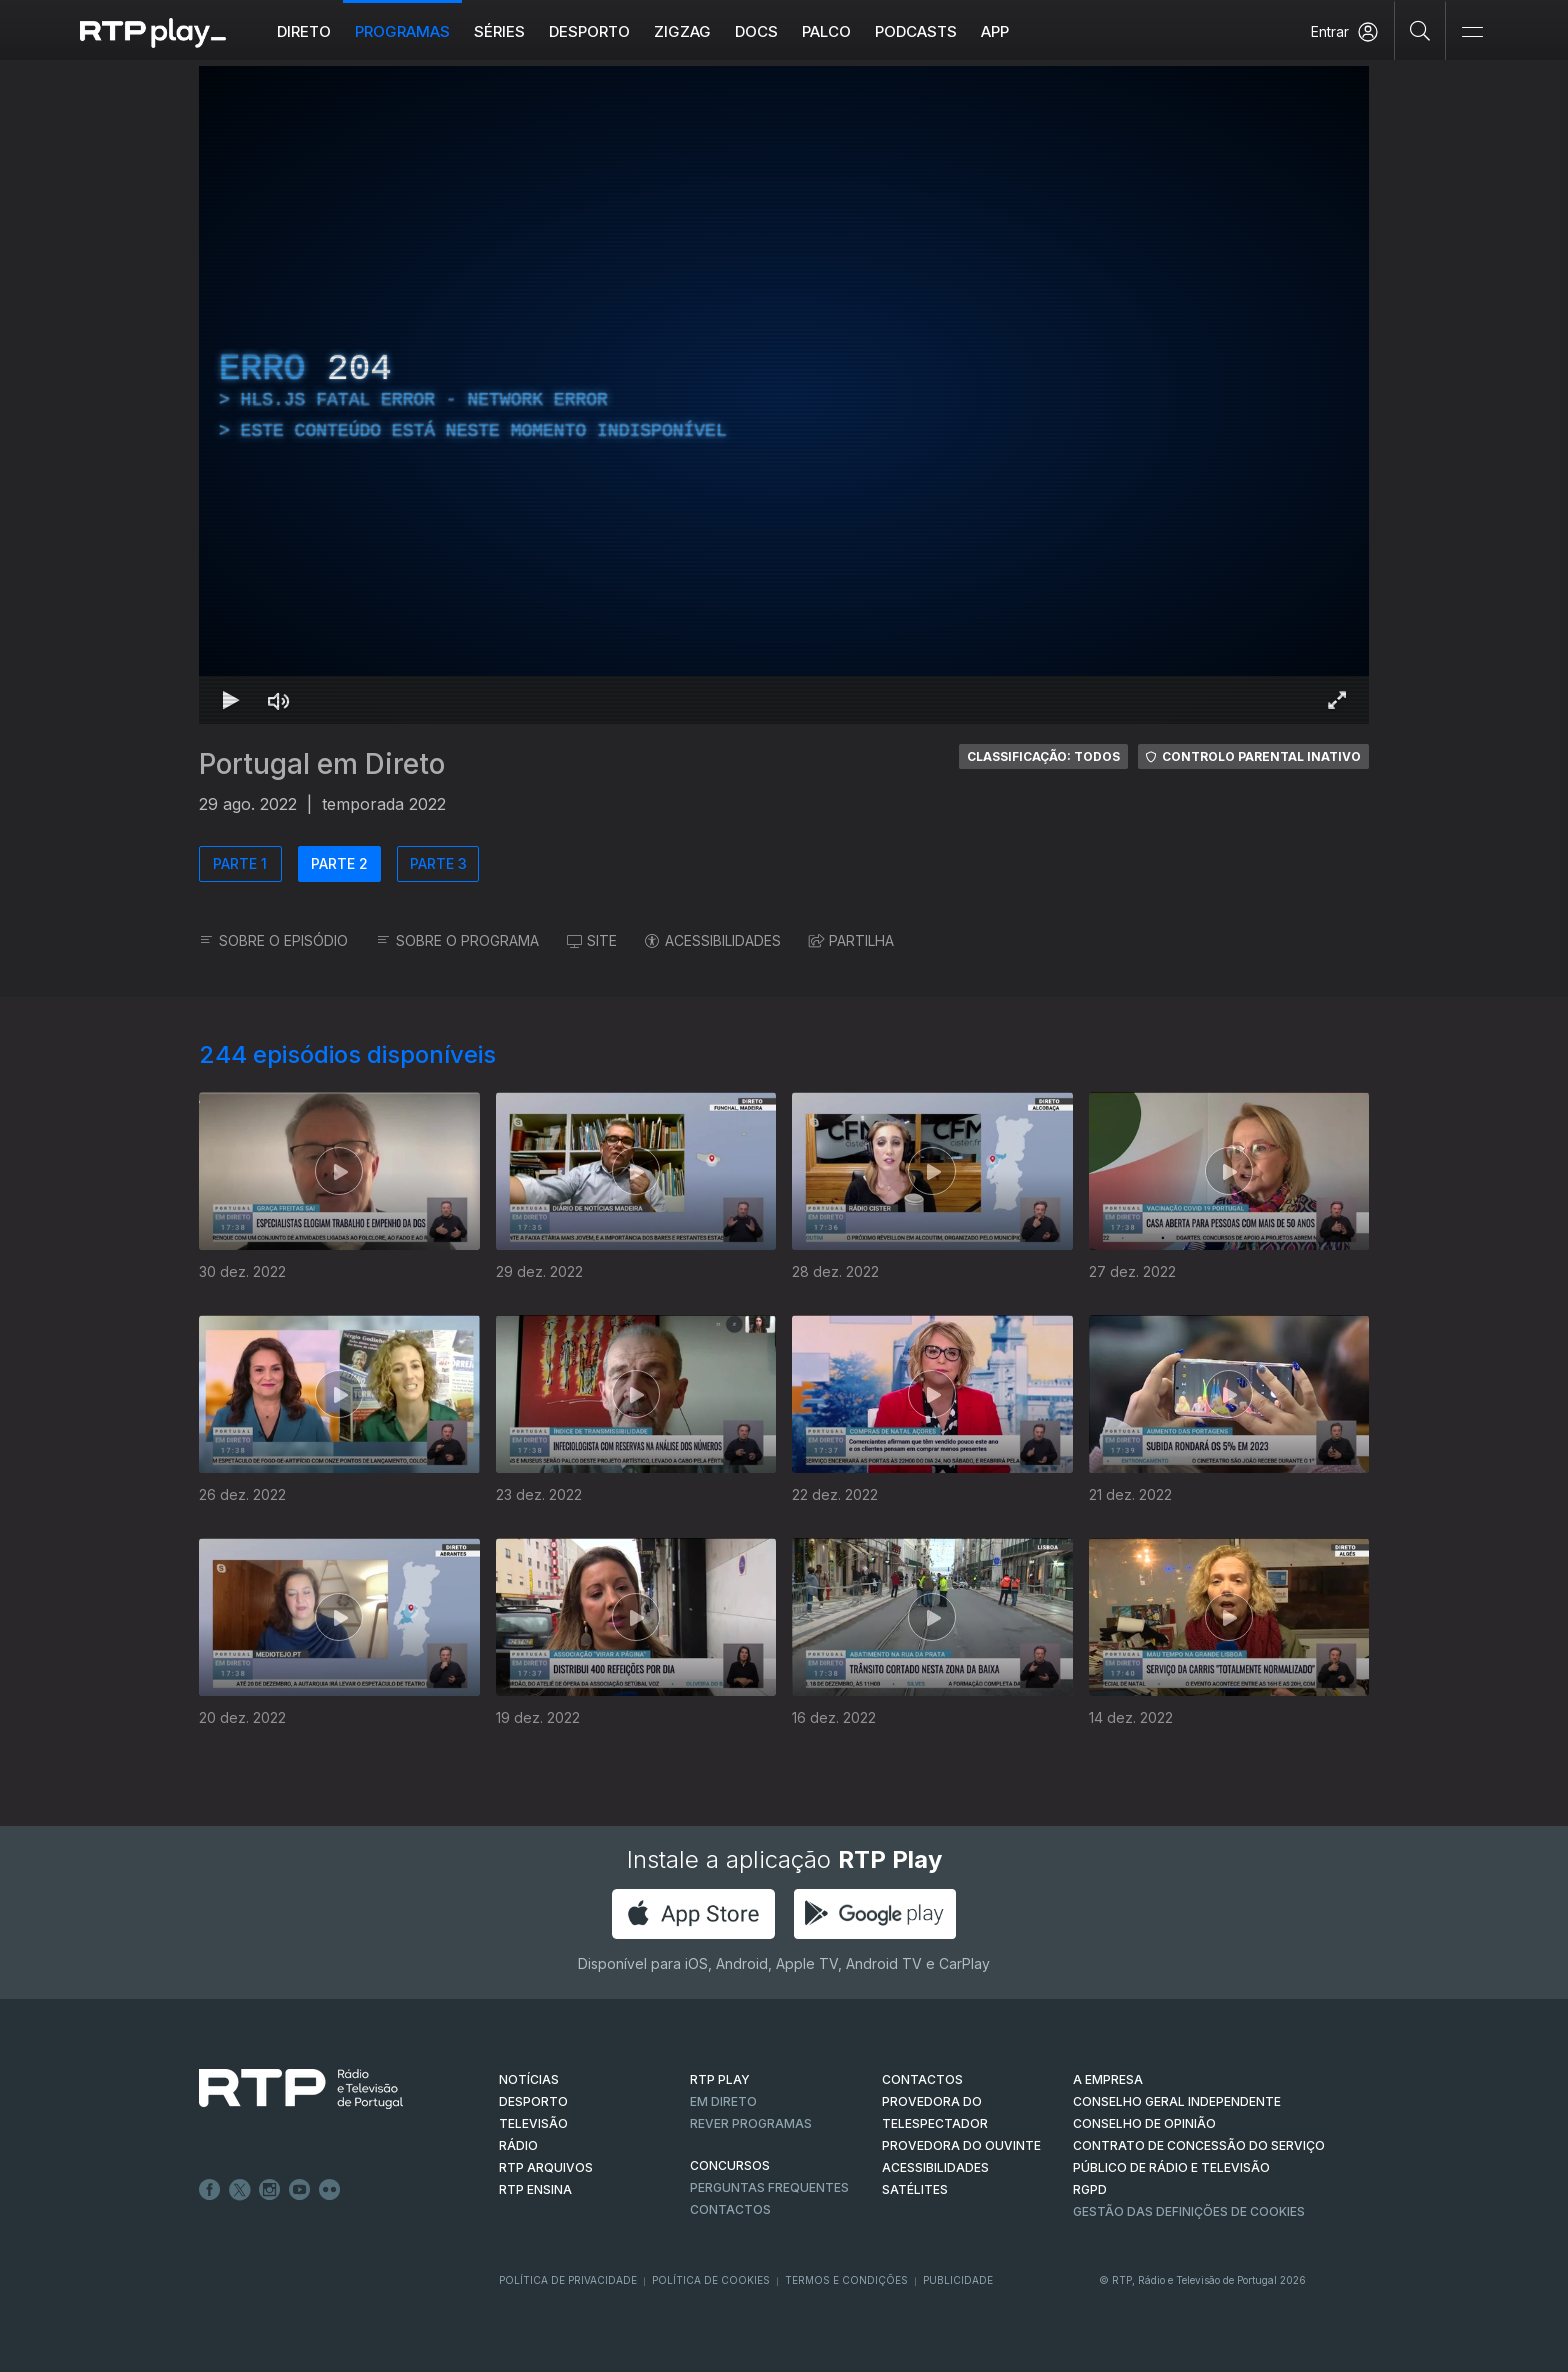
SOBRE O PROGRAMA (457, 940)
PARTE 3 (438, 863)
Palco (826, 31)
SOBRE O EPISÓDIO (273, 940)
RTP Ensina (535, 2189)
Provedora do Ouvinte (961, 2145)
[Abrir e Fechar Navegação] (1472, 32)
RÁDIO (518, 2145)
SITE (592, 940)
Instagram (270, 2190)
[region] (784, 395)
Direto (304, 31)
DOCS (756, 31)
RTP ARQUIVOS (546, 2167)
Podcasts (916, 31)
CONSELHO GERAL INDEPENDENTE (1177, 2101)
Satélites (915, 2189)
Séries (499, 31)
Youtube (300, 2190)
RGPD (1090, 2189)
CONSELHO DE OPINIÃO (1144, 2123)
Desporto (589, 31)
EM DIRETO (723, 2101)
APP (995, 31)
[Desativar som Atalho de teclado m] (279, 700)
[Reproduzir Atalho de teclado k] (231, 700)
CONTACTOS (922, 2079)
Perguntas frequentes (769, 2187)
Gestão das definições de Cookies (1189, 2211)
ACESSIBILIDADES (713, 940)
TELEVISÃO (533, 2123)
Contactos (730, 2209)
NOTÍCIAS (529, 2079)
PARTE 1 (240, 863)
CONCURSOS (730, 2165)
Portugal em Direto (322, 764)
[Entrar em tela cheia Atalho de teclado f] (1337, 700)
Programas (402, 31)
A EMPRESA (1108, 2079)
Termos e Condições (846, 2280)
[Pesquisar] (1420, 30)
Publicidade (958, 2280)
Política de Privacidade (568, 2280)
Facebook (210, 2190)
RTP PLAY (720, 2079)
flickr (330, 2190)
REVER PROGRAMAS (751, 2123)
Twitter (240, 2190)
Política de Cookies (711, 2280)
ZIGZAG (682, 31)
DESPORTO (533, 2101)
